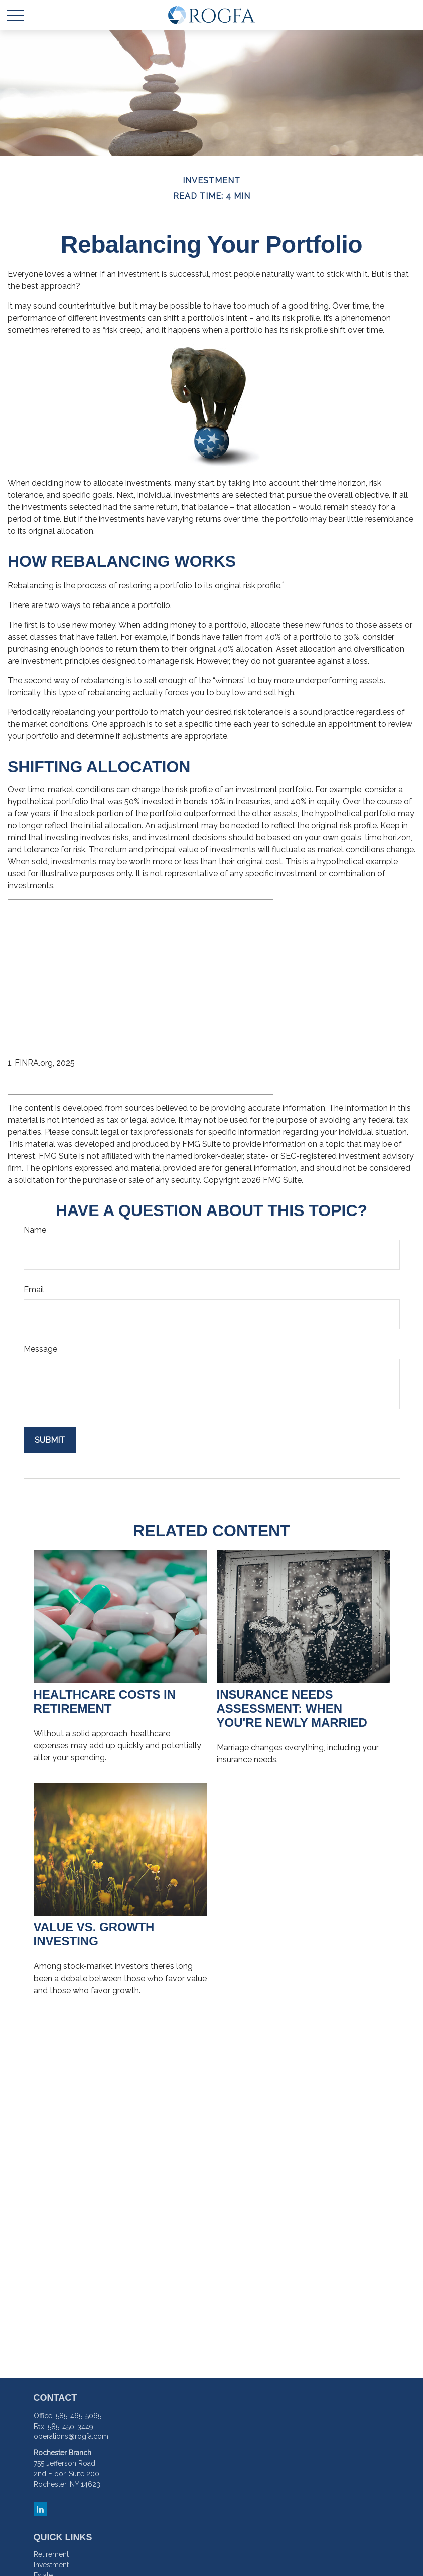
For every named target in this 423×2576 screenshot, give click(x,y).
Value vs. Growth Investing (94, 1934)
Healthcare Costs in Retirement (105, 1701)
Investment (51, 2565)
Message (40, 1349)
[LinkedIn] (40, 2509)
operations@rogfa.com (71, 2436)
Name (35, 1230)
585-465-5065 (78, 2416)
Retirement (51, 2554)
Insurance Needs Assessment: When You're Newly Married (292, 1708)
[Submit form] (50, 1440)
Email (34, 1289)
